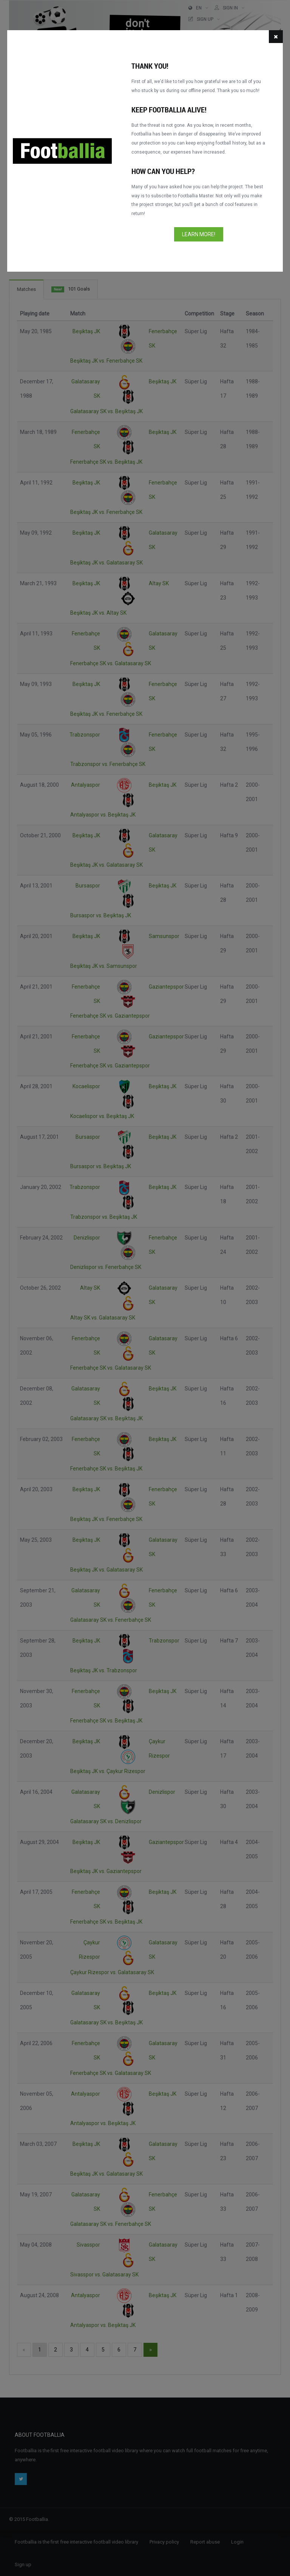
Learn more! (198, 234)
